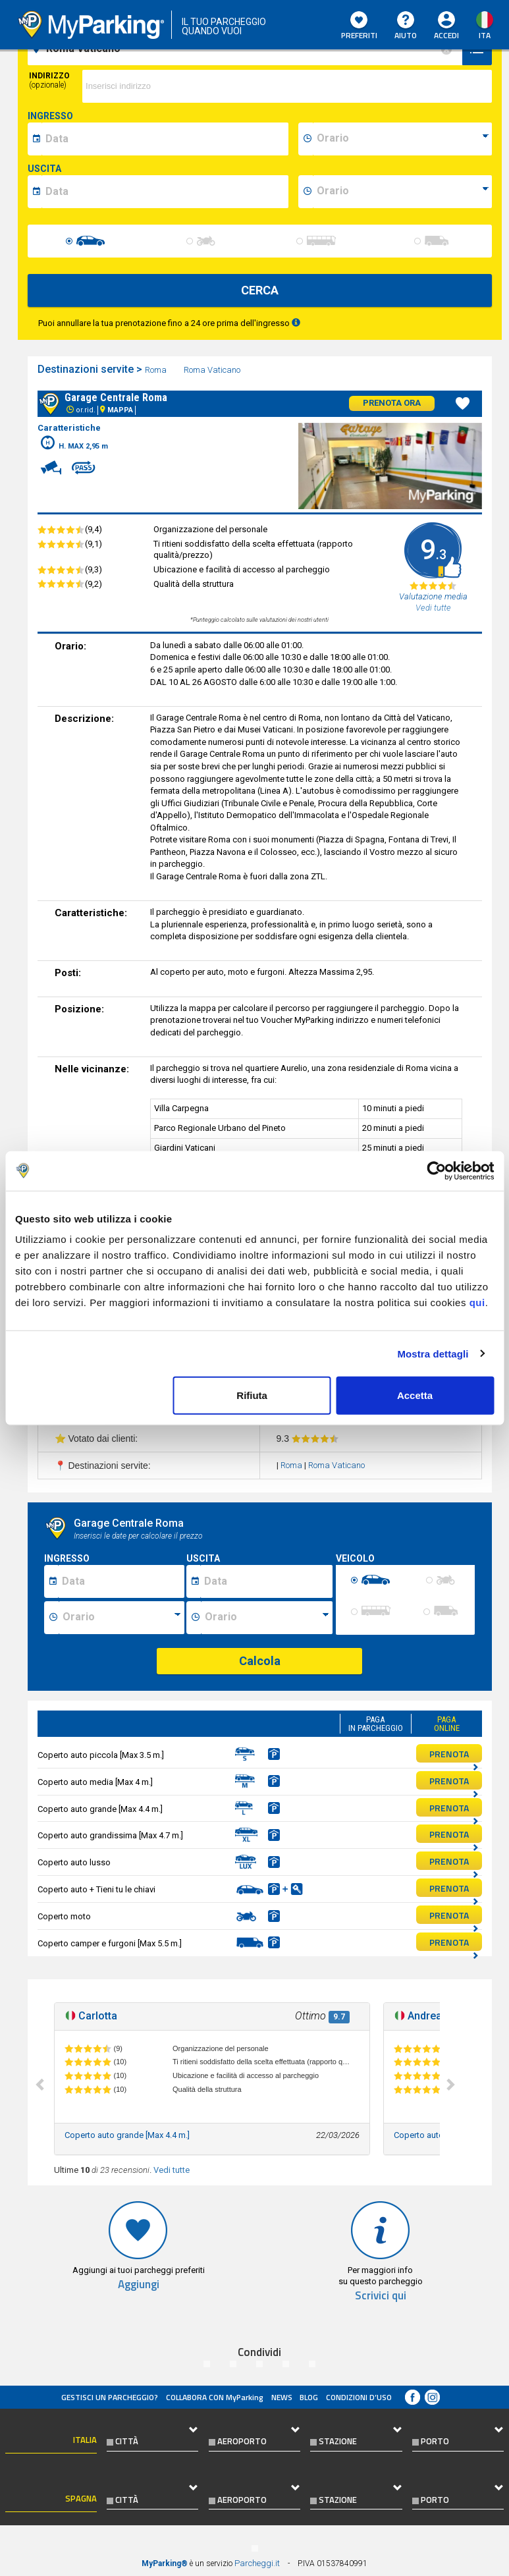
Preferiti (359, 26)
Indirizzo (49, 80)
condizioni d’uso (359, 2397)
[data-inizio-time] (402, 139)
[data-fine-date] (164, 191)
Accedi (446, 35)
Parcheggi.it (257, 2563)
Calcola (260, 1661)
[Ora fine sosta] (267, 1617)
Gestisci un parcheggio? (109, 2397)
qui (477, 1302)
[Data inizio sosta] (121, 1581)
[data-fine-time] (402, 191)
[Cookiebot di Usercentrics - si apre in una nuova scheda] (436, 1170)
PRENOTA (454, 1755)
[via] (286, 86)
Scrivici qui (380, 2296)
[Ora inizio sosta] (121, 1617)
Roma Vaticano (213, 370)
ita (485, 35)
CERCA (260, 290)
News (281, 2397)
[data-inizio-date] (164, 139)
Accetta (415, 1395)
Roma (157, 370)
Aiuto (405, 26)
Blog (309, 2397)
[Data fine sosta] (266, 1581)
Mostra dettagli (432, 1353)
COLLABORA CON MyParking (214, 2397)
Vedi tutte (171, 2170)
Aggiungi (138, 2284)
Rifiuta (251, 1395)
